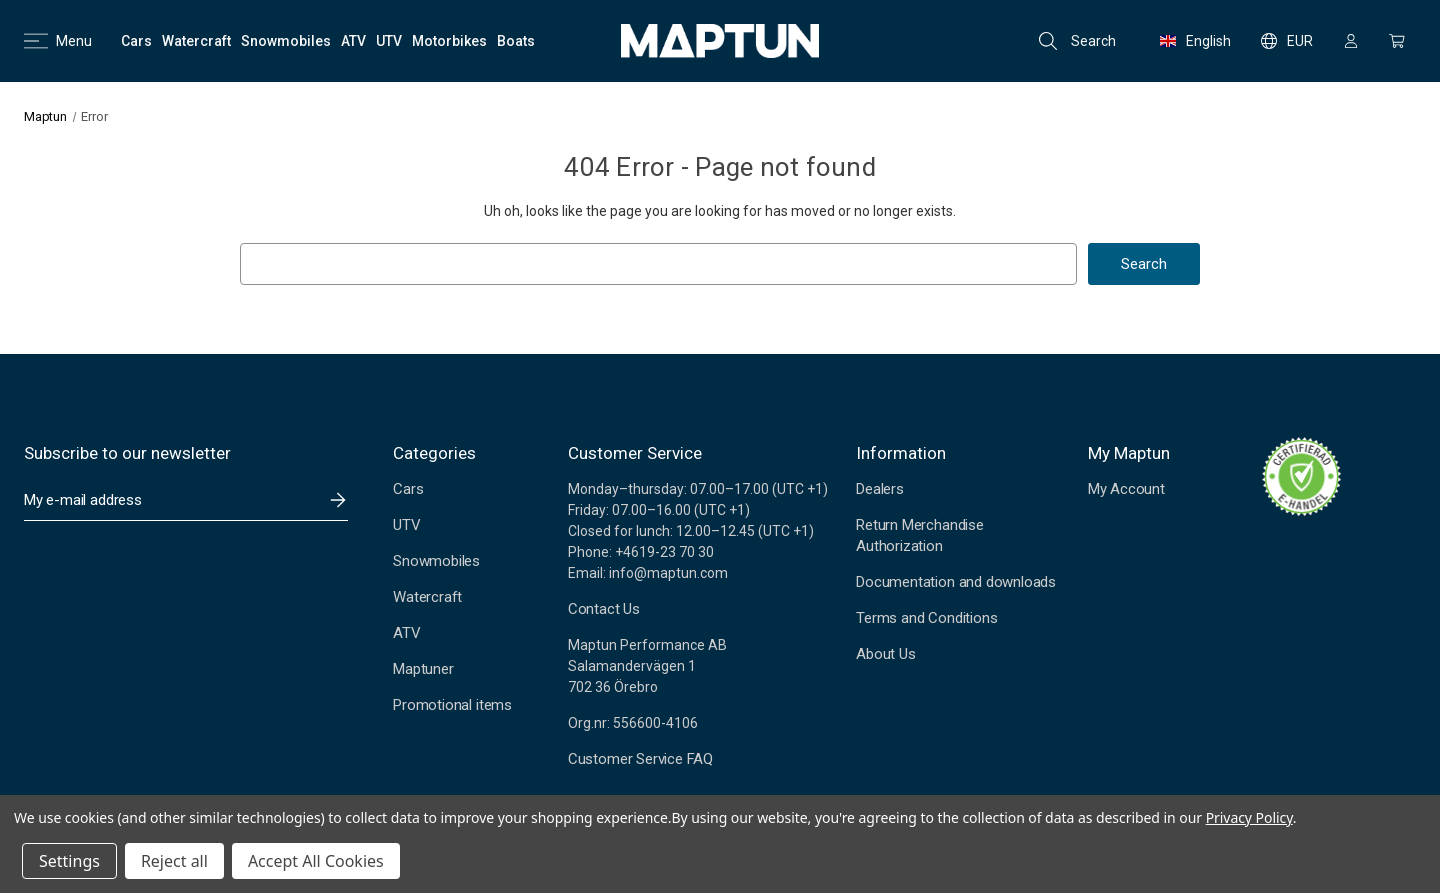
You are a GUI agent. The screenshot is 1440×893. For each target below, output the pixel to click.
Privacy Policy (1249, 817)
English (1195, 41)
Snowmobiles (436, 561)
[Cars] (136, 41)
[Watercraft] (196, 41)
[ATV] (353, 41)
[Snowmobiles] (286, 41)
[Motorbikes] (449, 41)
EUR (1287, 41)
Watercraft (427, 597)
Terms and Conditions (926, 618)
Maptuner (423, 669)
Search (1077, 41)
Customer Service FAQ (640, 759)
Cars (408, 489)
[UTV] (389, 41)
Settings (69, 861)
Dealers (880, 489)
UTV (406, 525)
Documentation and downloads (956, 582)
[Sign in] (1351, 41)
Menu (58, 41)
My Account (1126, 489)
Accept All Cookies (316, 861)
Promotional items (452, 705)
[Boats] (516, 41)
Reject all (174, 861)
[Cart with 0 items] (1397, 41)
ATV (406, 633)
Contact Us (604, 609)
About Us (885, 654)
